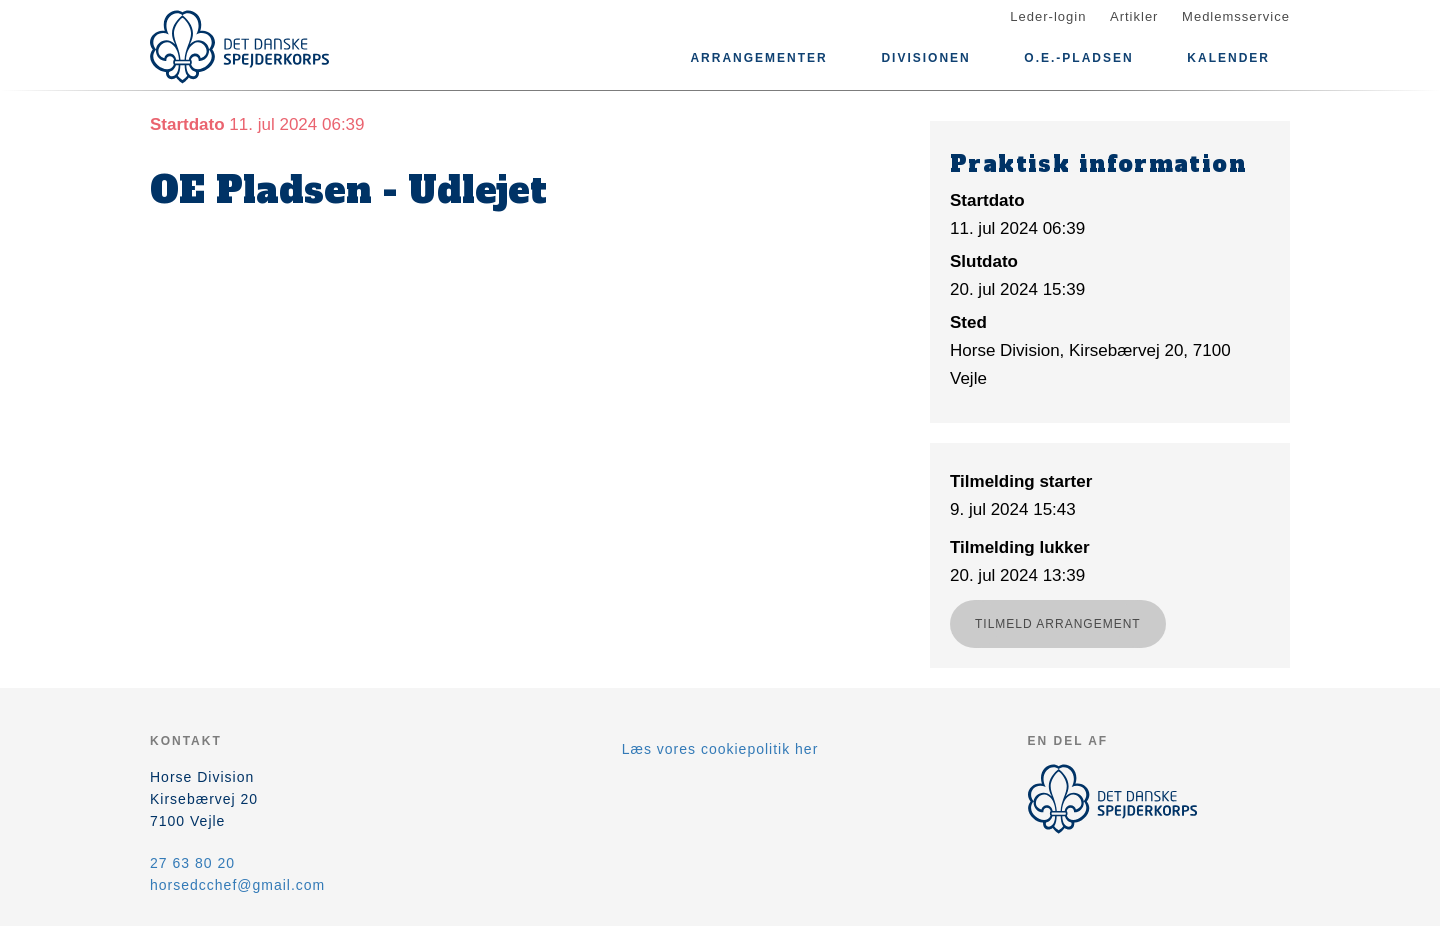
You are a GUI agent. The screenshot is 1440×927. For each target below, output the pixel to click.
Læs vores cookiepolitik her (720, 749)
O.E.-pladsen (1078, 58)
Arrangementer (758, 58)
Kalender (1228, 58)
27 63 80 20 (192, 863)
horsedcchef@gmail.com (237, 885)
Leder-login (1048, 16)
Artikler (1134, 16)
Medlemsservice (1236, 16)
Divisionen (925, 58)
